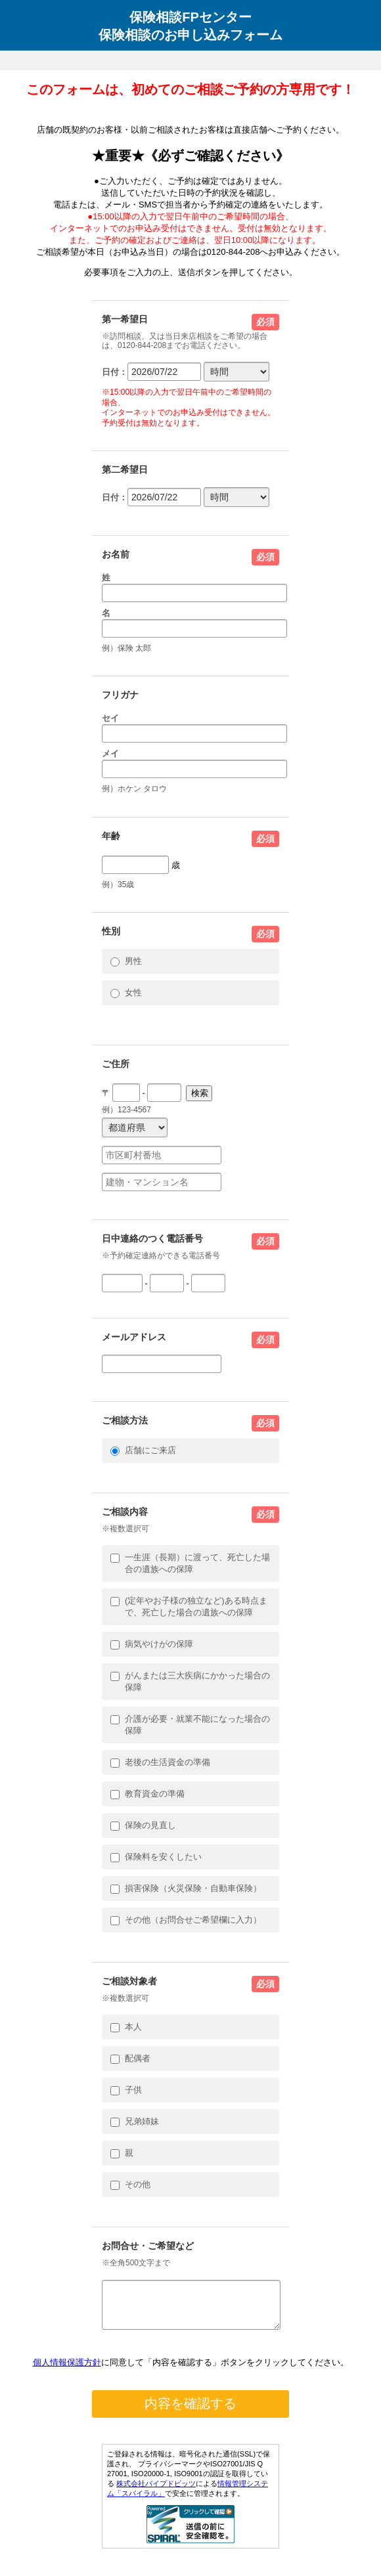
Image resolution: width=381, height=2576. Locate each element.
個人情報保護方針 (67, 2370)
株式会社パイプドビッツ (156, 2491)
